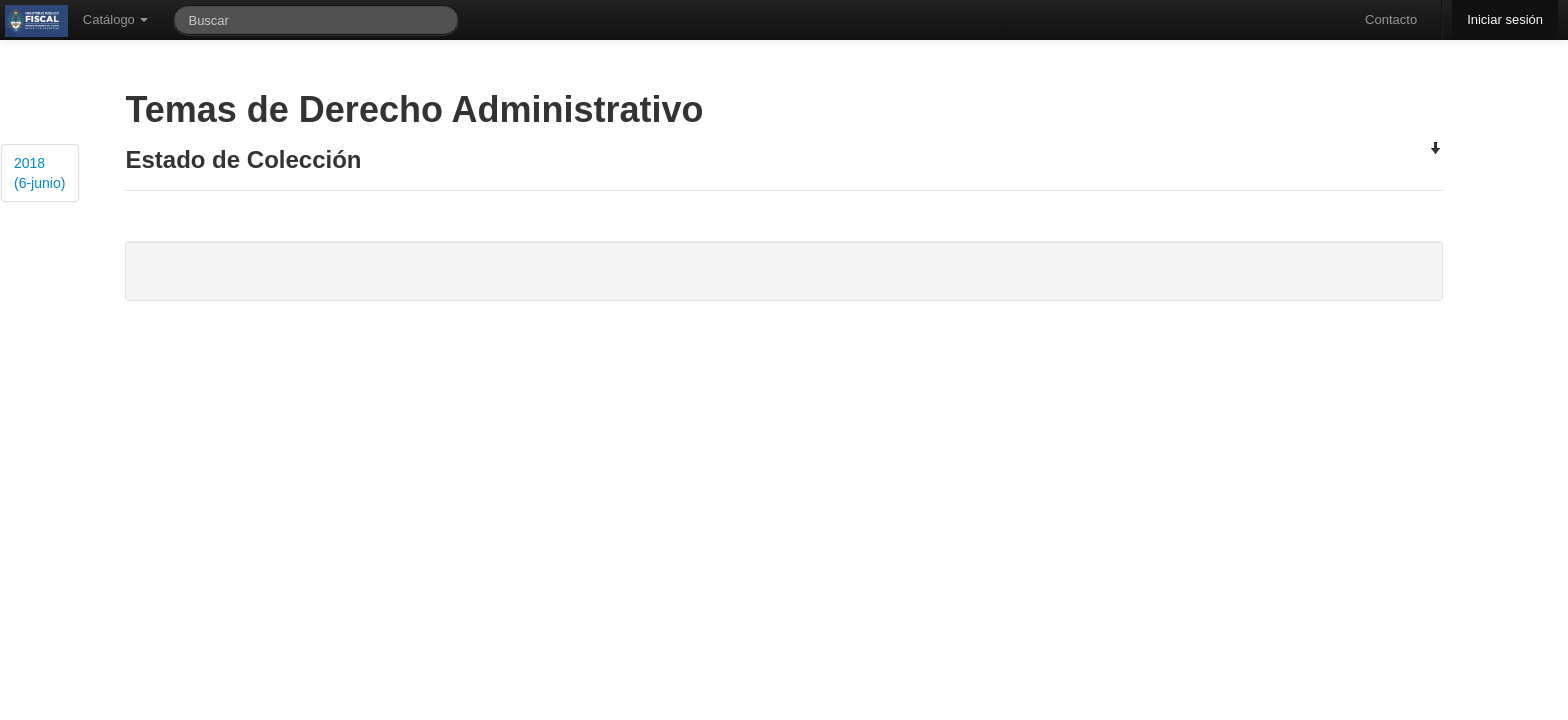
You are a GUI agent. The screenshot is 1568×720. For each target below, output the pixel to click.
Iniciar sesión (1505, 19)
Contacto (1391, 19)
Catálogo (116, 19)
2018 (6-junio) (39, 173)
